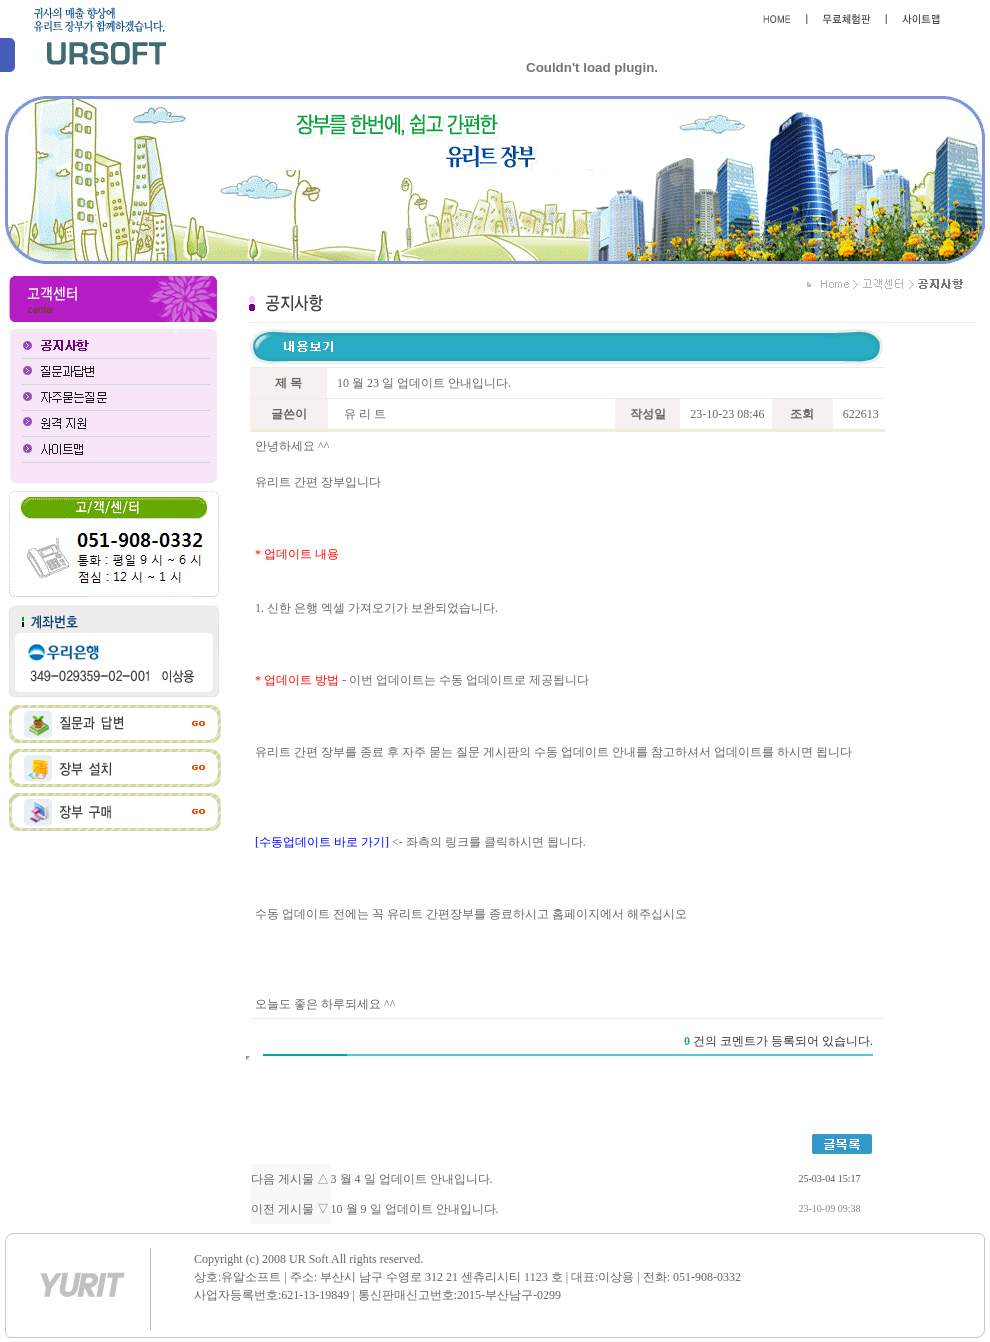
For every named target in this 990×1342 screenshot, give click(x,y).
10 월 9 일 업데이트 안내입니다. (415, 1209)
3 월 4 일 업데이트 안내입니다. (412, 1179)
